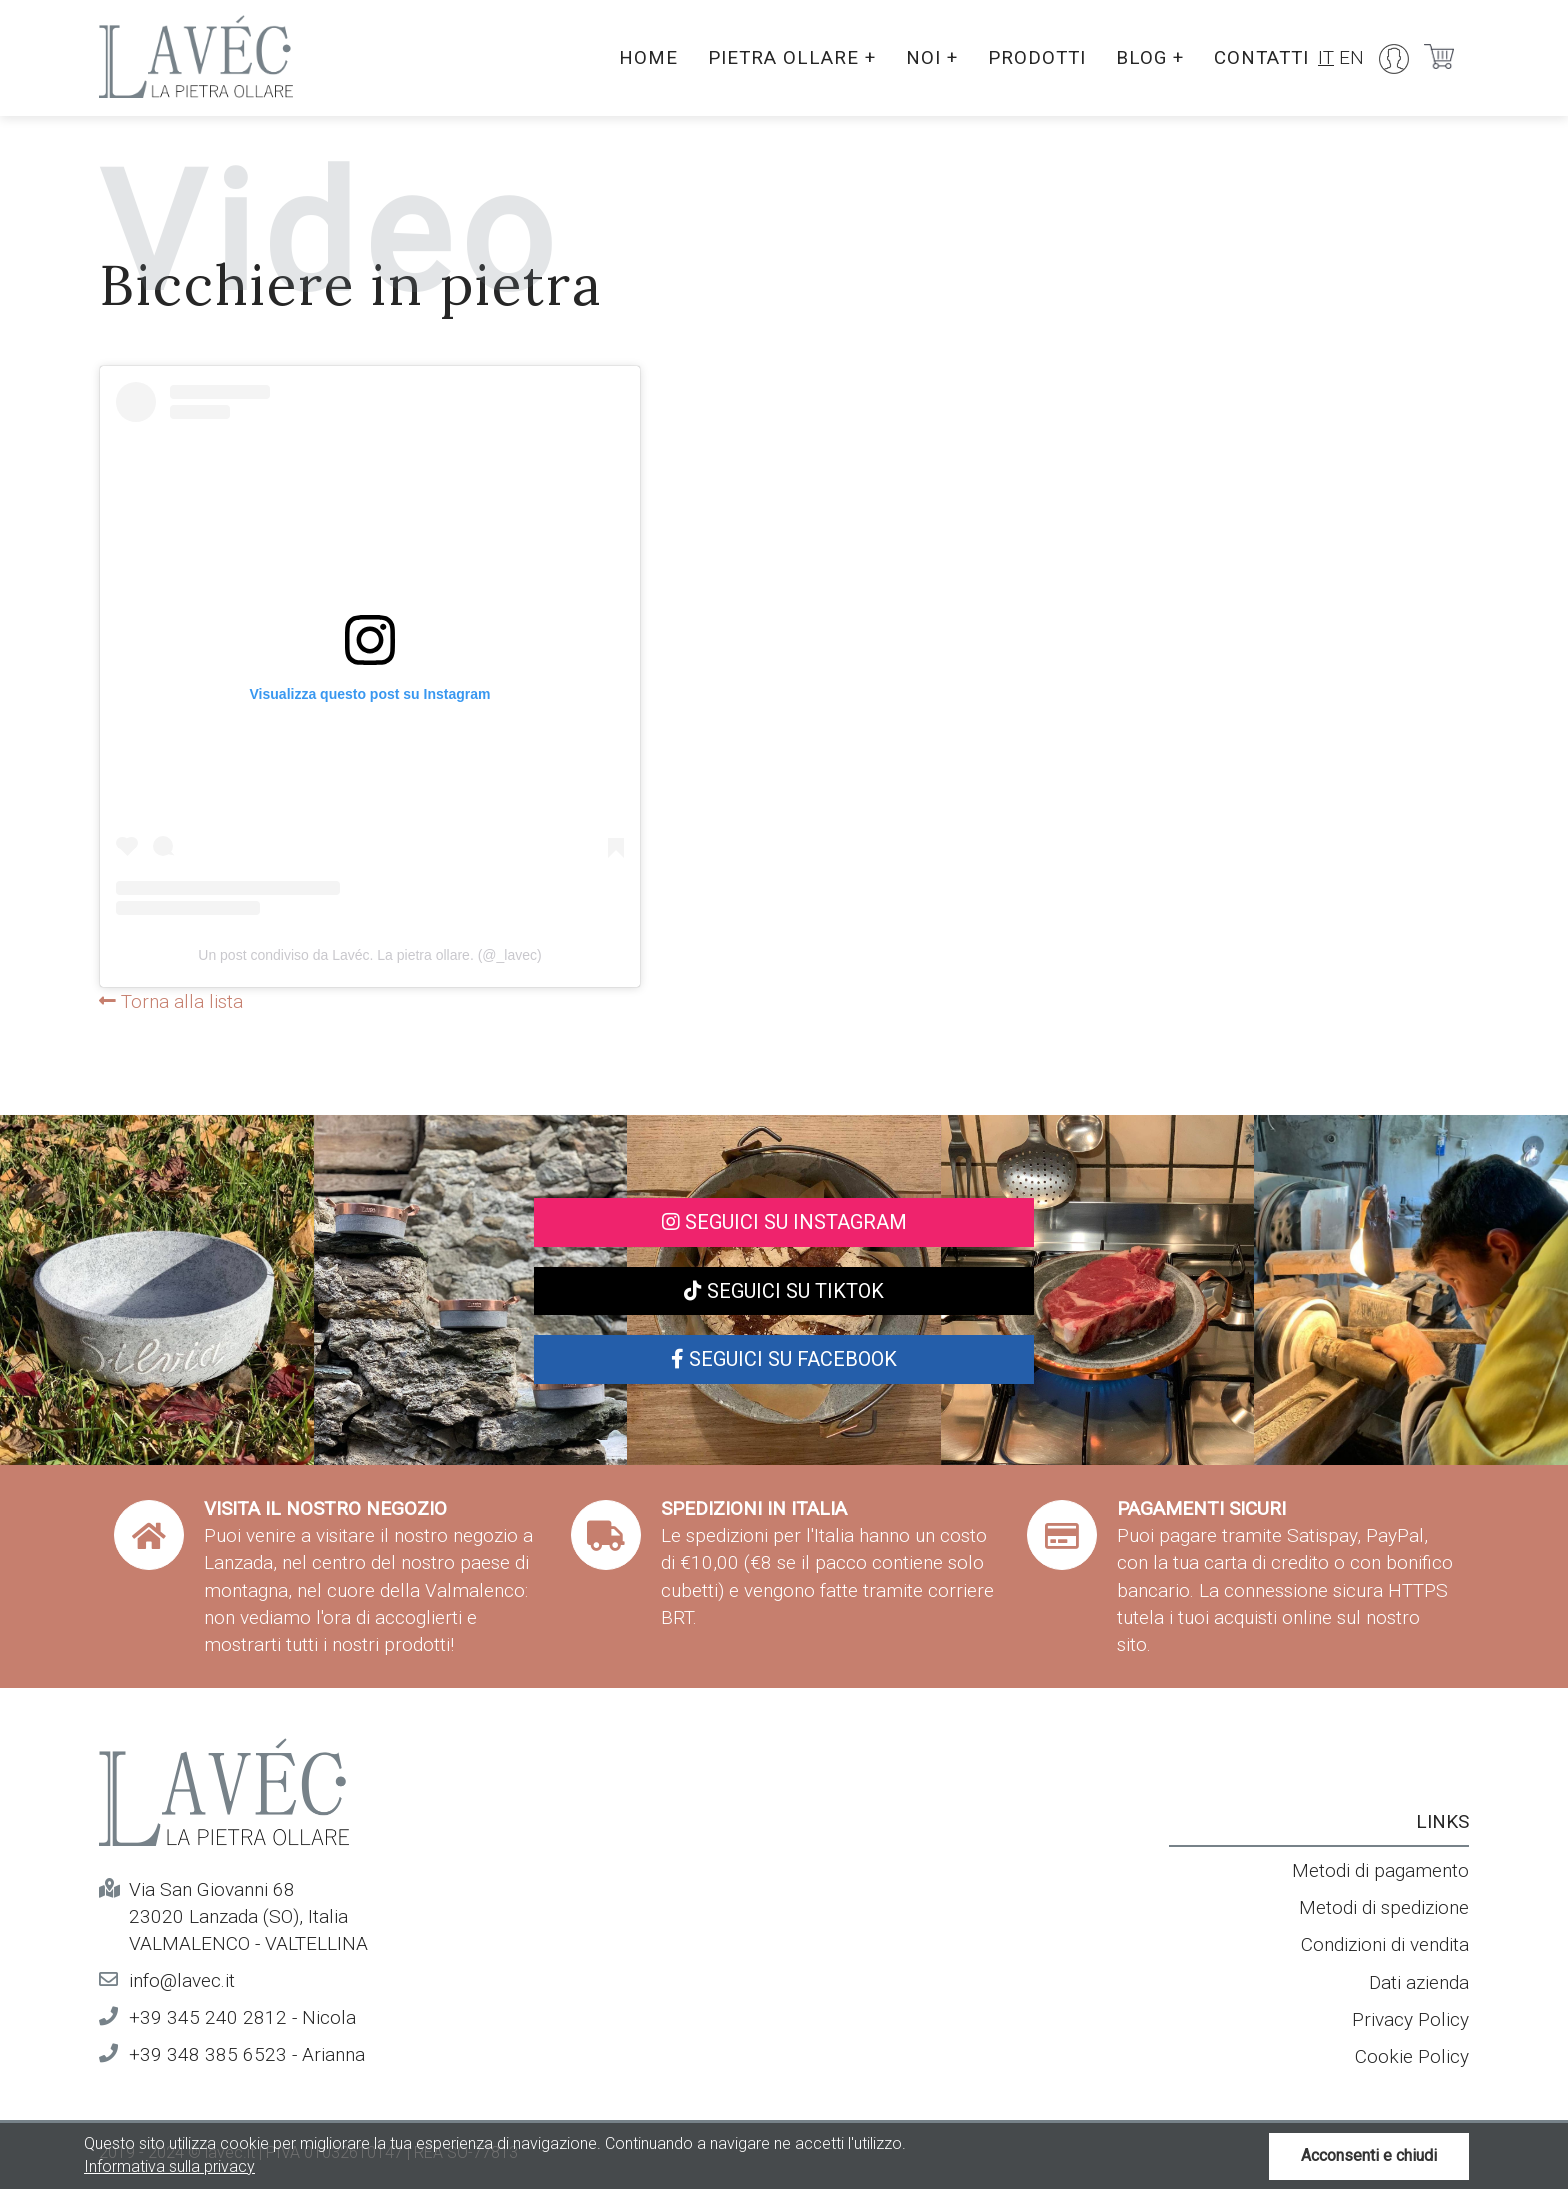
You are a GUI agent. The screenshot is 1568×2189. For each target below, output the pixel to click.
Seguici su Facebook (784, 1359)
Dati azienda (1419, 1982)
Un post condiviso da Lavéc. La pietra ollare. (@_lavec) (369, 955)
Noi (924, 57)
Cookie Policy (1412, 2056)
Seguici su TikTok (784, 1291)
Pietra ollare (783, 57)
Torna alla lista (171, 1001)
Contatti (1260, 57)
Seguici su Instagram (784, 1222)
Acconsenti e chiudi (1369, 2155)
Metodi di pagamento (1380, 1870)
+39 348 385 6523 (208, 2054)
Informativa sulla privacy (169, 2166)
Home (638, 57)
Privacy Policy (1410, 2019)
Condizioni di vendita (1385, 1944)
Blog (1146, 57)
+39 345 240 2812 (208, 2017)
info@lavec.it (182, 1980)
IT (1326, 57)
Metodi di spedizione (1384, 1907)
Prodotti (1031, 57)
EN (1351, 57)
